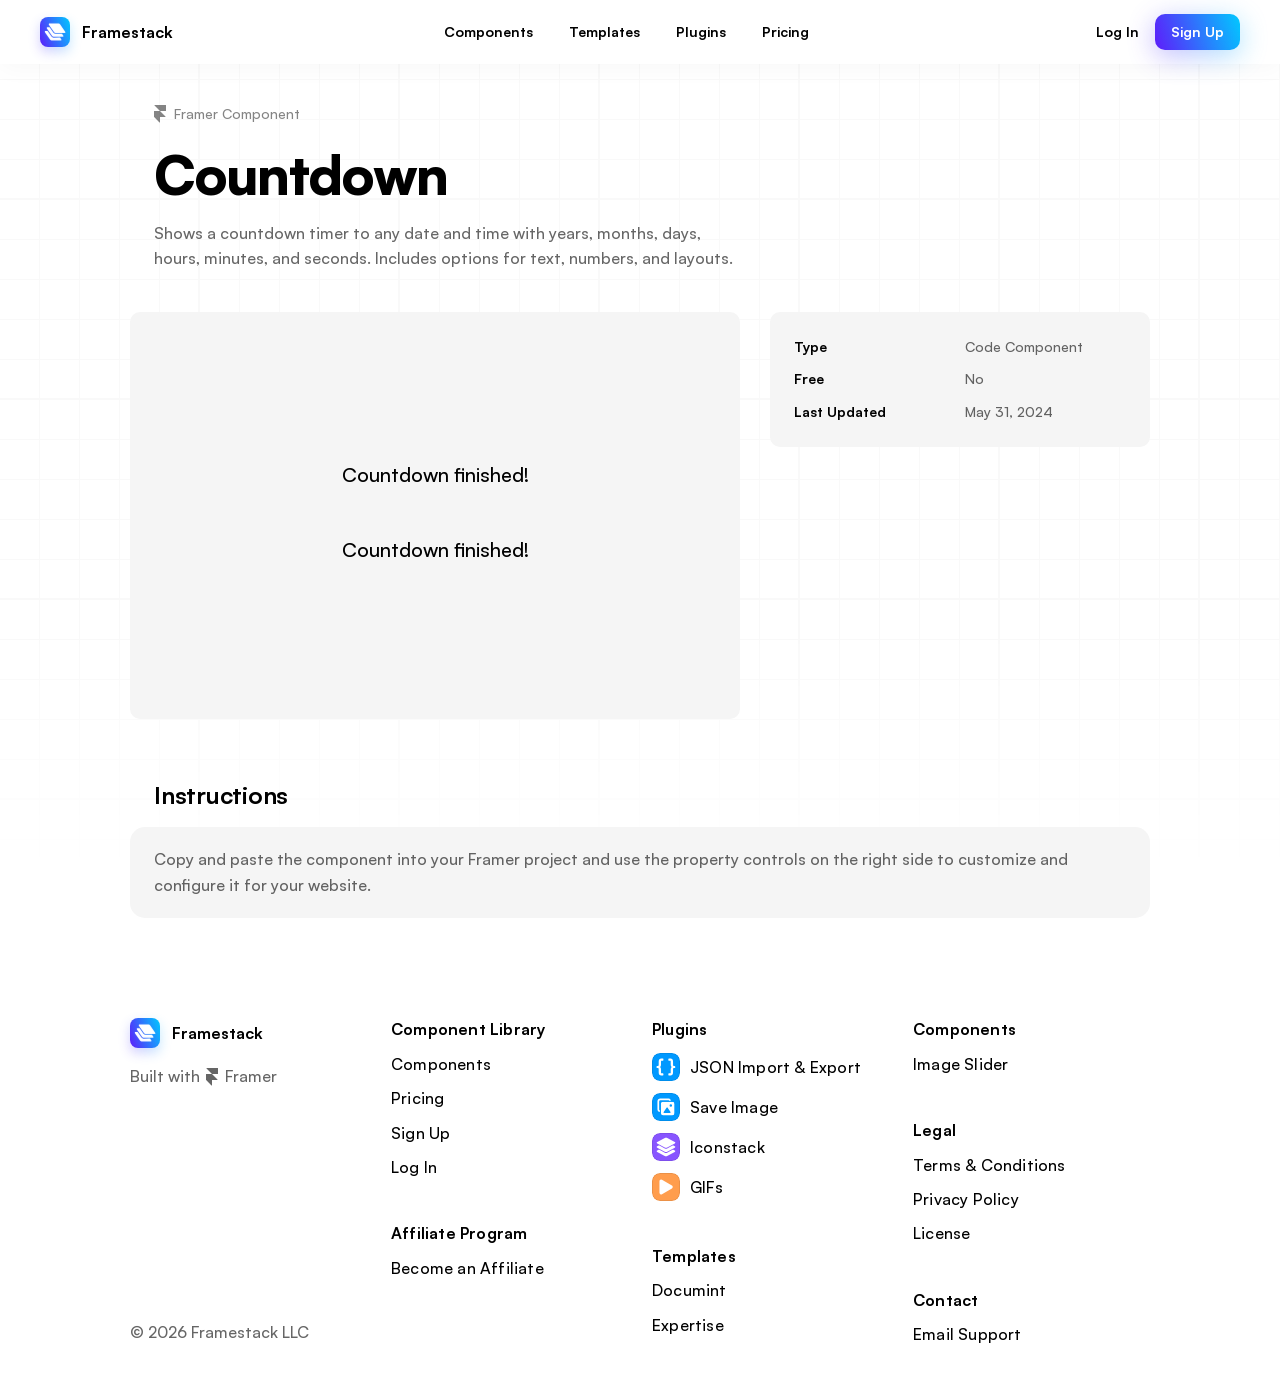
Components (441, 1064)
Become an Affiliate (467, 1268)
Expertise (688, 1325)
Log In (414, 1167)
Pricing (417, 1098)
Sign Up (420, 1133)
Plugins (679, 1029)
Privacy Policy (966, 1199)
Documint (689, 1290)
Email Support (967, 1334)
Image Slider (960, 1064)
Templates (694, 1256)
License (941, 1233)
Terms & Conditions (989, 1165)
